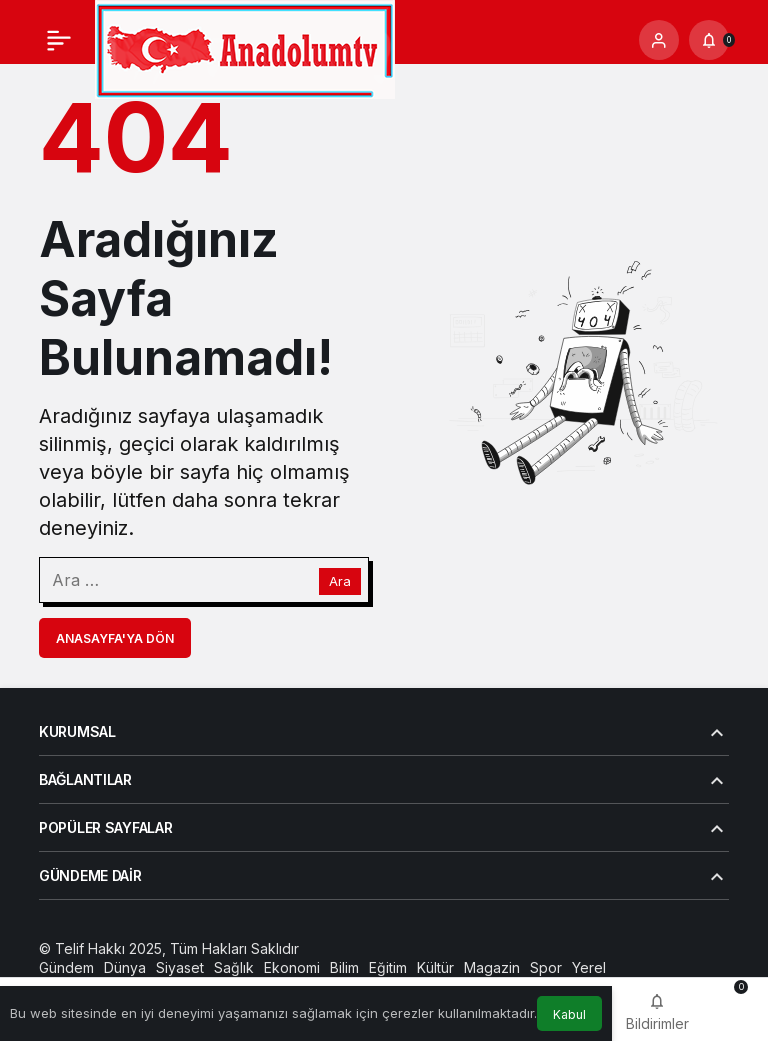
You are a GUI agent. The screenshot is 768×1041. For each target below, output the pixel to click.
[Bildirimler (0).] (709, 40)
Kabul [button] (569, 1014)
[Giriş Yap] (659, 40)
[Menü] (59, 40)
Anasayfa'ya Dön (115, 638)
